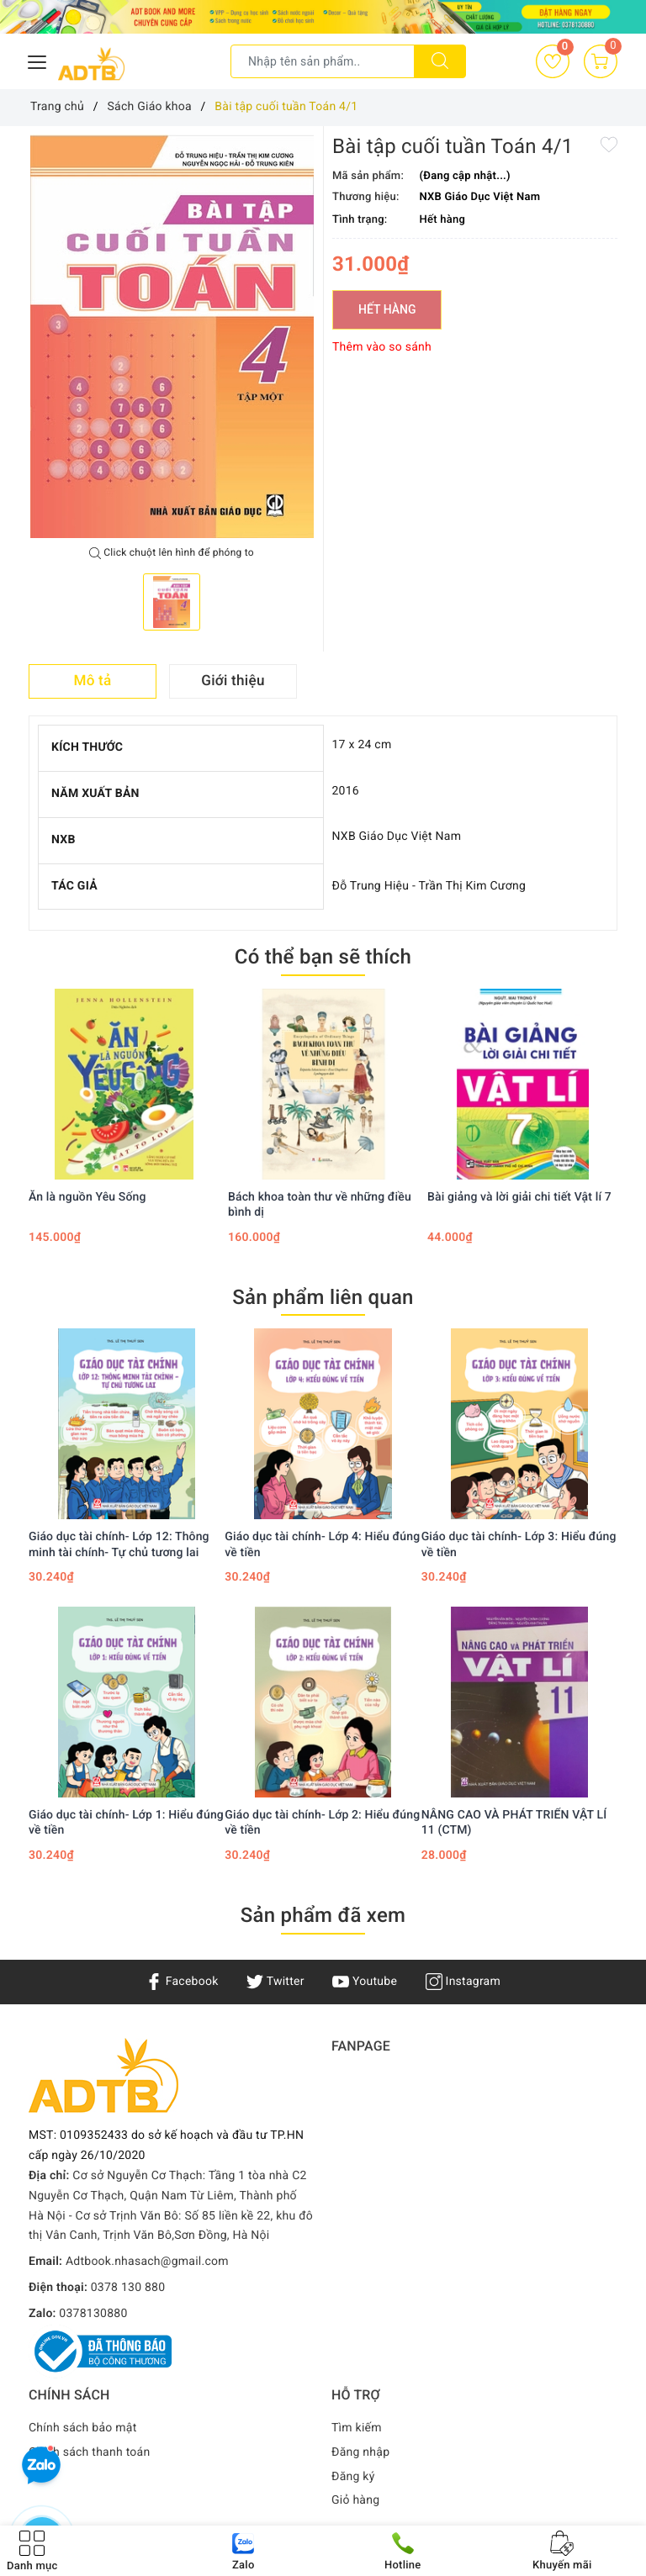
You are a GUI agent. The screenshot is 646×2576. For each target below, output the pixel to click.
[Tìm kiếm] (440, 61)
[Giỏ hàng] (600, 61)
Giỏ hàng (355, 2500)
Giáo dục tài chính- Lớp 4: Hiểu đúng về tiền (322, 1544)
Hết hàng (387, 309)
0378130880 (93, 2313)
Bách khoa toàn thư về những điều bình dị (319, 1204)
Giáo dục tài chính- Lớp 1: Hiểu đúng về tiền (126, 1822)
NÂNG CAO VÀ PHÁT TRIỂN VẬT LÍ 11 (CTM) (514, 1822)
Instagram (463, 1981)
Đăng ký (353, 2477)
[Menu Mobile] (38, 60)
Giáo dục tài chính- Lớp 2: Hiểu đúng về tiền (322, 1822)
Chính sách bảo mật (82, 2428)
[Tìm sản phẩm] (322, 61)
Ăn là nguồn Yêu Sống (87, 1197)
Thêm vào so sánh (382, 347)
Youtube (364, 1981)
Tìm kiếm (356, 2428)
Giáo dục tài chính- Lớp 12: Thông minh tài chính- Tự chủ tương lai (119, 1544)
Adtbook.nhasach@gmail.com (147, 2261)
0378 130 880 (128, 2287)
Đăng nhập (360, 2452)
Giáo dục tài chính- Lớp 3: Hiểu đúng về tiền (519, 1544)
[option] (172, 336)
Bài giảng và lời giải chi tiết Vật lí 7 (519, 1197)
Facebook (182, 1981)
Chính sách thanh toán (89, 2452)
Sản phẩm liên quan (322, 1297)
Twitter (275, 1981)
